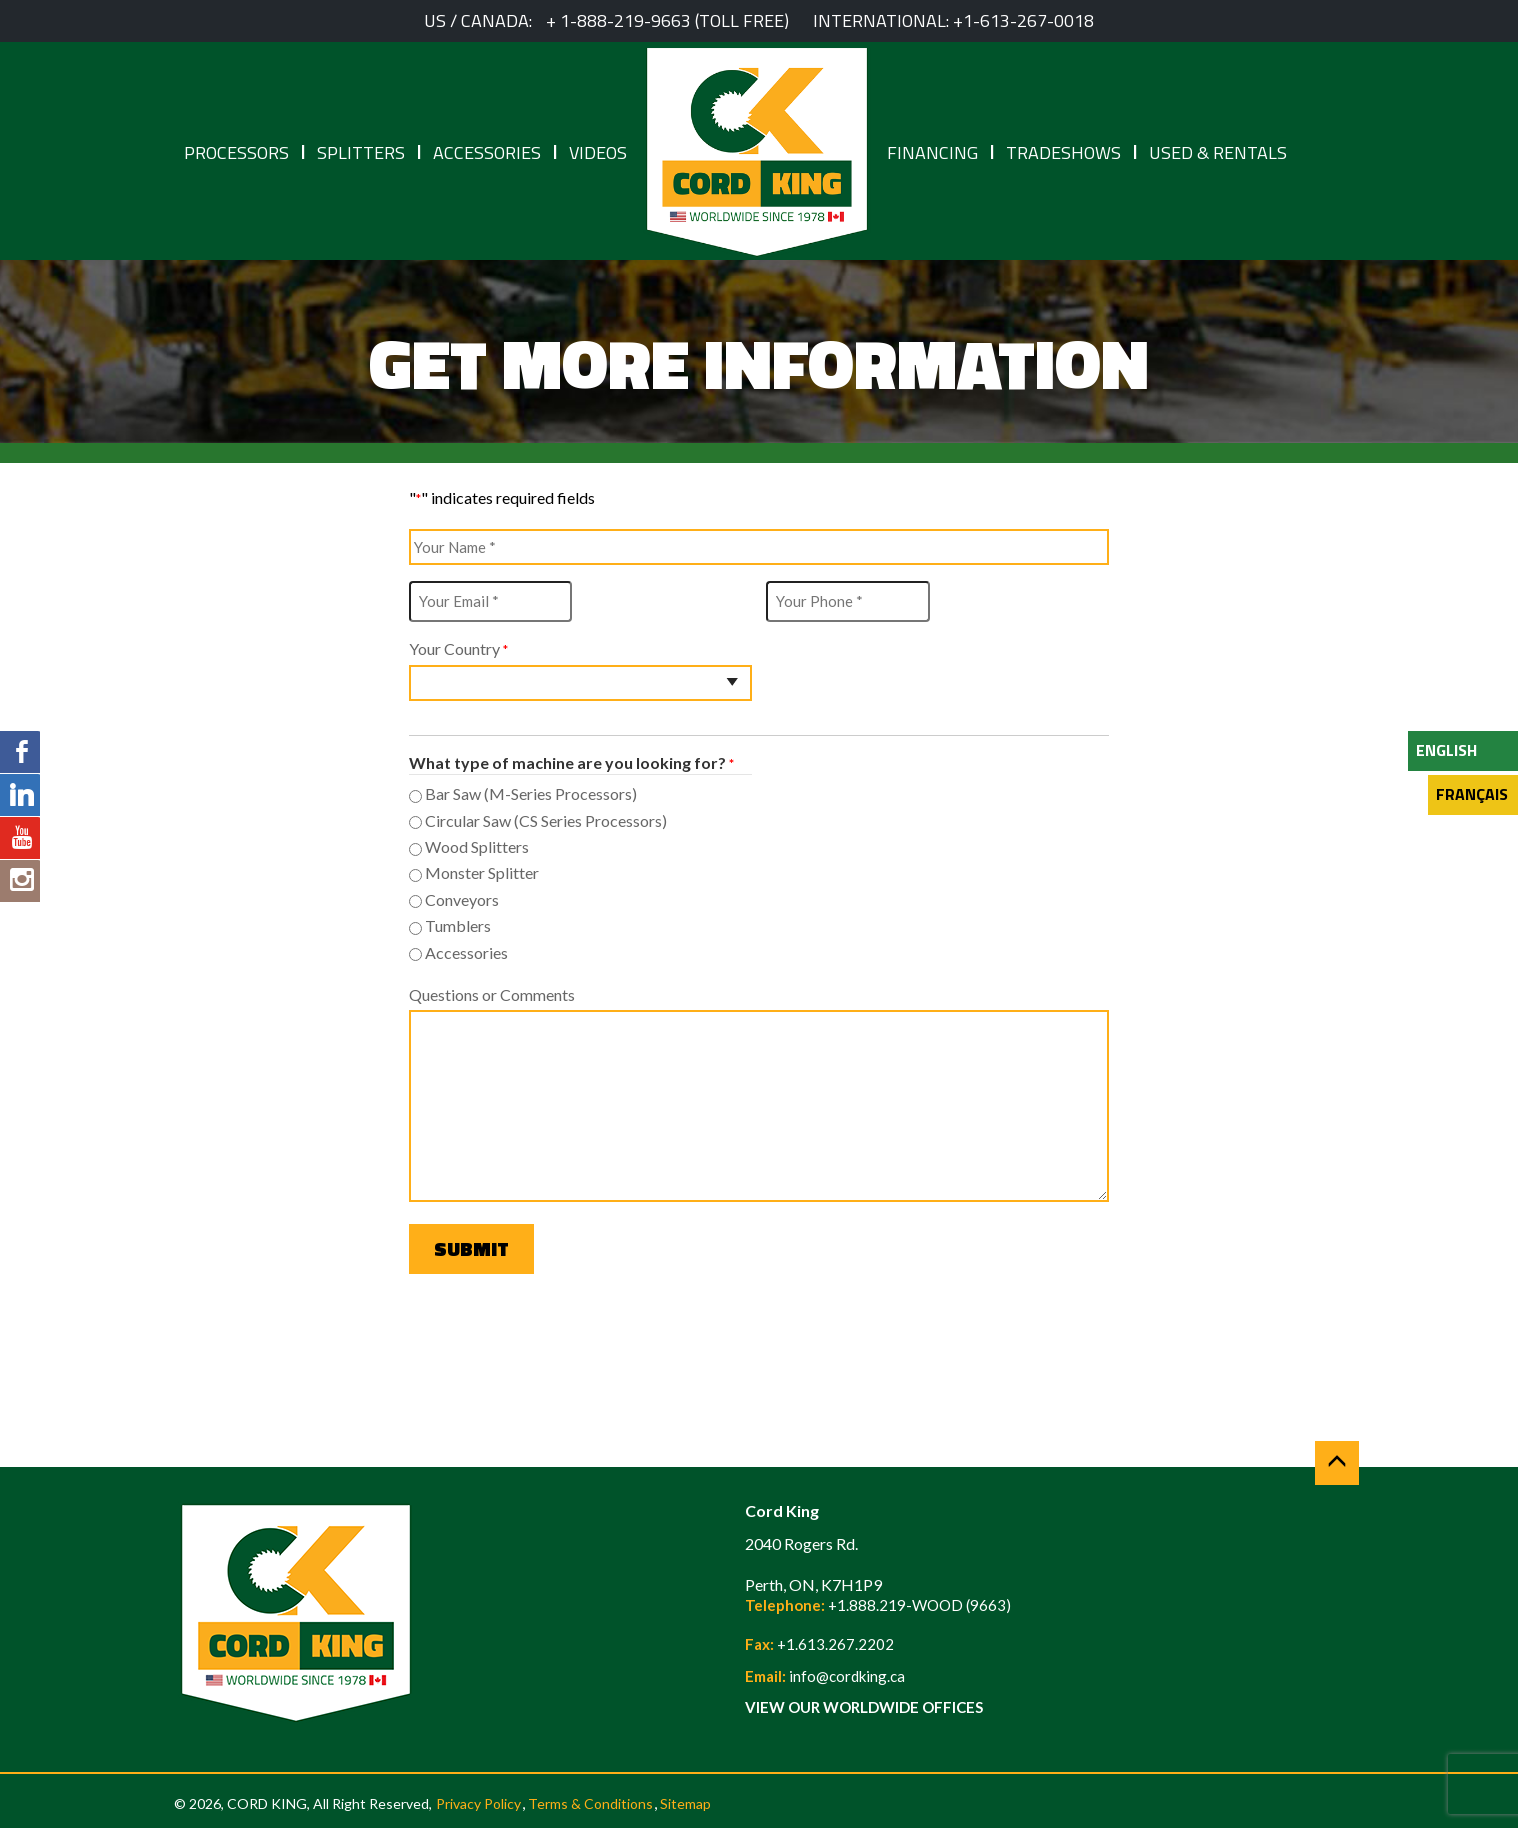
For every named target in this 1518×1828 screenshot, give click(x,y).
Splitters (361, 152)
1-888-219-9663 (625, 20)
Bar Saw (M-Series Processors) (531, 793)
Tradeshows (1063, 152)
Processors (236, 152)
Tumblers (458, 925)
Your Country (458, 649)
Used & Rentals (1218, 152)
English (1446, 750)
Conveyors (462, 899)
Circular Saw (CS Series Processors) (546, 820)
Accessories (487, 152)
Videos (598, 152)
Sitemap (685, 1803)
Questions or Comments (492, 994)
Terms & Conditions (590, 1803)
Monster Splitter (482, 872)
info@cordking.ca (847, 1676)
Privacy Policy (478, 1803)
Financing (932, 152)
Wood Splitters (477, 846)
